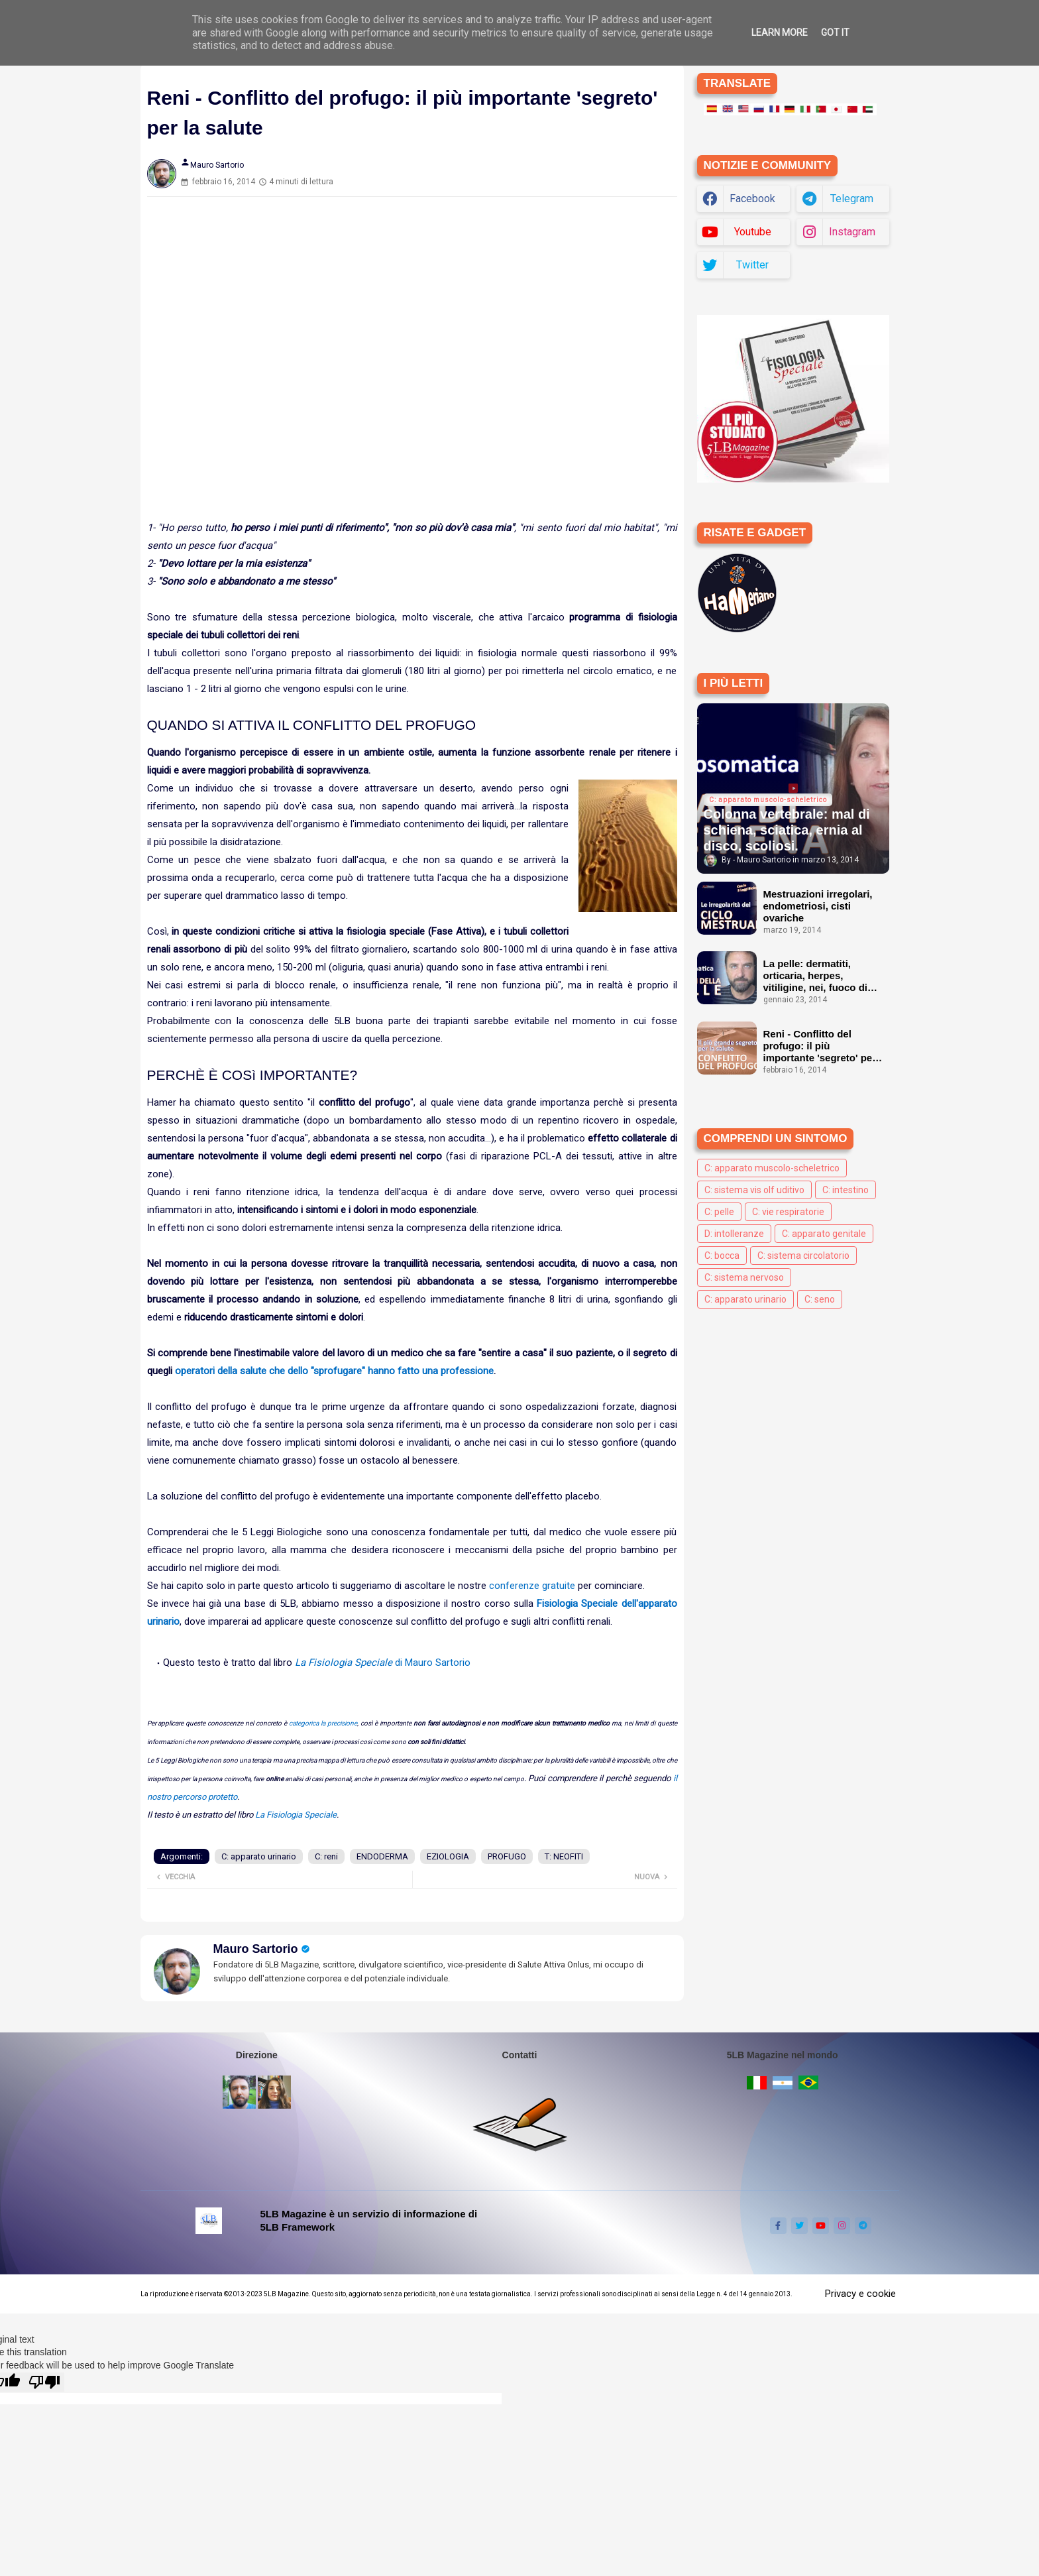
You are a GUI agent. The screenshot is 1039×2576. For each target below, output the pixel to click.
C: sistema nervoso (744, 1277)
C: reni (326, 1856)
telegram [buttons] (851, 198)
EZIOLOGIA (448, 1856)
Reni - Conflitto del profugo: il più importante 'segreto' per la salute (820, 1046)
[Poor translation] (44, 2382)
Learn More (779, 32)
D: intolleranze (734, 1233)
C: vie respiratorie (788, 1211)
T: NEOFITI (564, 1856)
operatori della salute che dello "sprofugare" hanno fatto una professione (334, 1371)
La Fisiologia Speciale (296, 1815)
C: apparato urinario (258, 1856)
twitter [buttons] (752, 265)
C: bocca (721, 1255)
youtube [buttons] (752, 231)
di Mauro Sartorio (382, 1663)
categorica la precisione (323, 1723)
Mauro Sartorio (255, 1949)
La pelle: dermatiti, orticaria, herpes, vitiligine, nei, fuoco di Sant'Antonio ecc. (815, 976)
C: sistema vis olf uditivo (754, 1190)
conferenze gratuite (532, 1586)
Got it (835, 32)
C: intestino (845, 1190)
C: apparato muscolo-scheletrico (772, 1168)
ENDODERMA (382, 1856)
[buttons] (778, 2225)
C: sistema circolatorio (803, 1255)
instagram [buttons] (852, 231)
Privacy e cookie (860, 2294)
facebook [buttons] (752, 198)
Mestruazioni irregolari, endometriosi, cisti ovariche (818, 905)
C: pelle (719, 1211)
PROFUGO (507, 1856)
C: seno (819, 1299)
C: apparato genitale (824, 1233)
